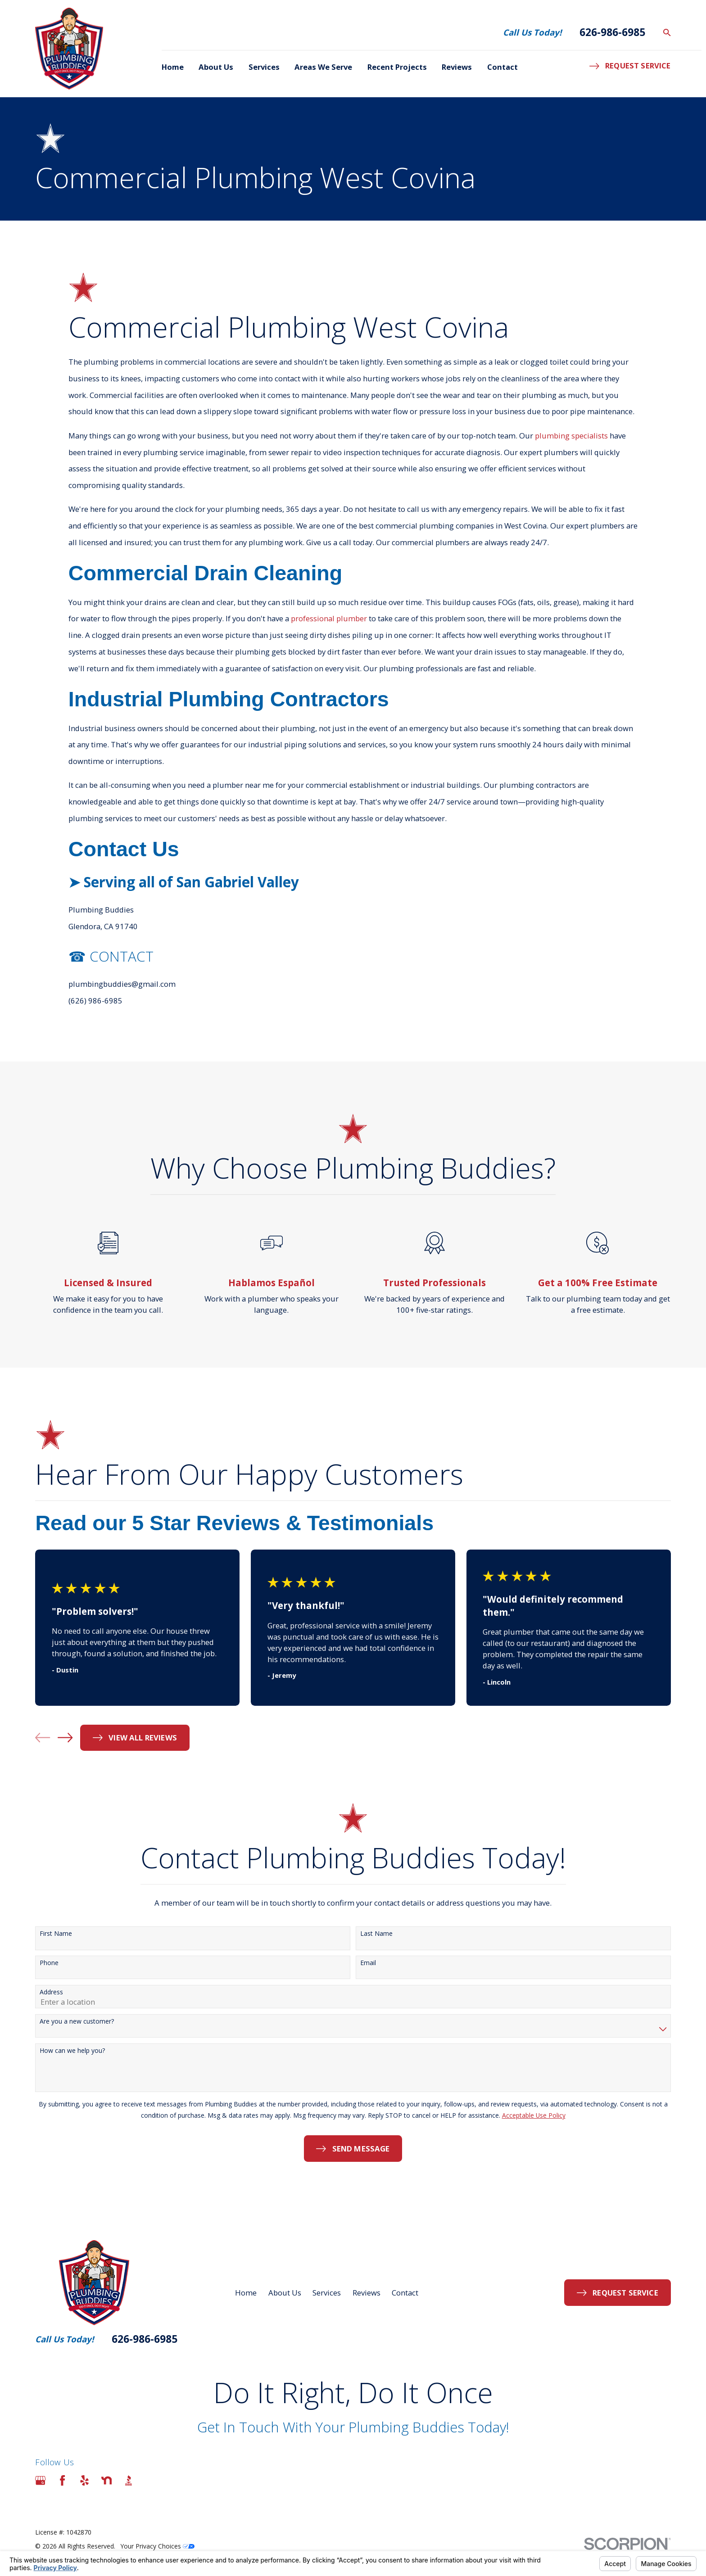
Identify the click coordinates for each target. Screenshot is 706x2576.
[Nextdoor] (106, 2480)
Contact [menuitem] (502, 67)
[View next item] (65, 1737)
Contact (405, 2292)
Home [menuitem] (173, 67)
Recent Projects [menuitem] (397, 67)
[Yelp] (84, 2480)
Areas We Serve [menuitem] (323, 67)
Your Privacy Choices (158, 2546)
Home (246, 2292)
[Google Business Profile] (40, 2480)
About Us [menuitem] (216, 67)
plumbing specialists (571, 448)
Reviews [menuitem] (457, 67)
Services (326, 2292)
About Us (284, 2292)
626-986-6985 (612, 32)
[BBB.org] (128, 2480)
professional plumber (329, 631)
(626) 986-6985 (95, 1013)
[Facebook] (62, 2480)
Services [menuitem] (264, 67)
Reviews (366, 2292)
